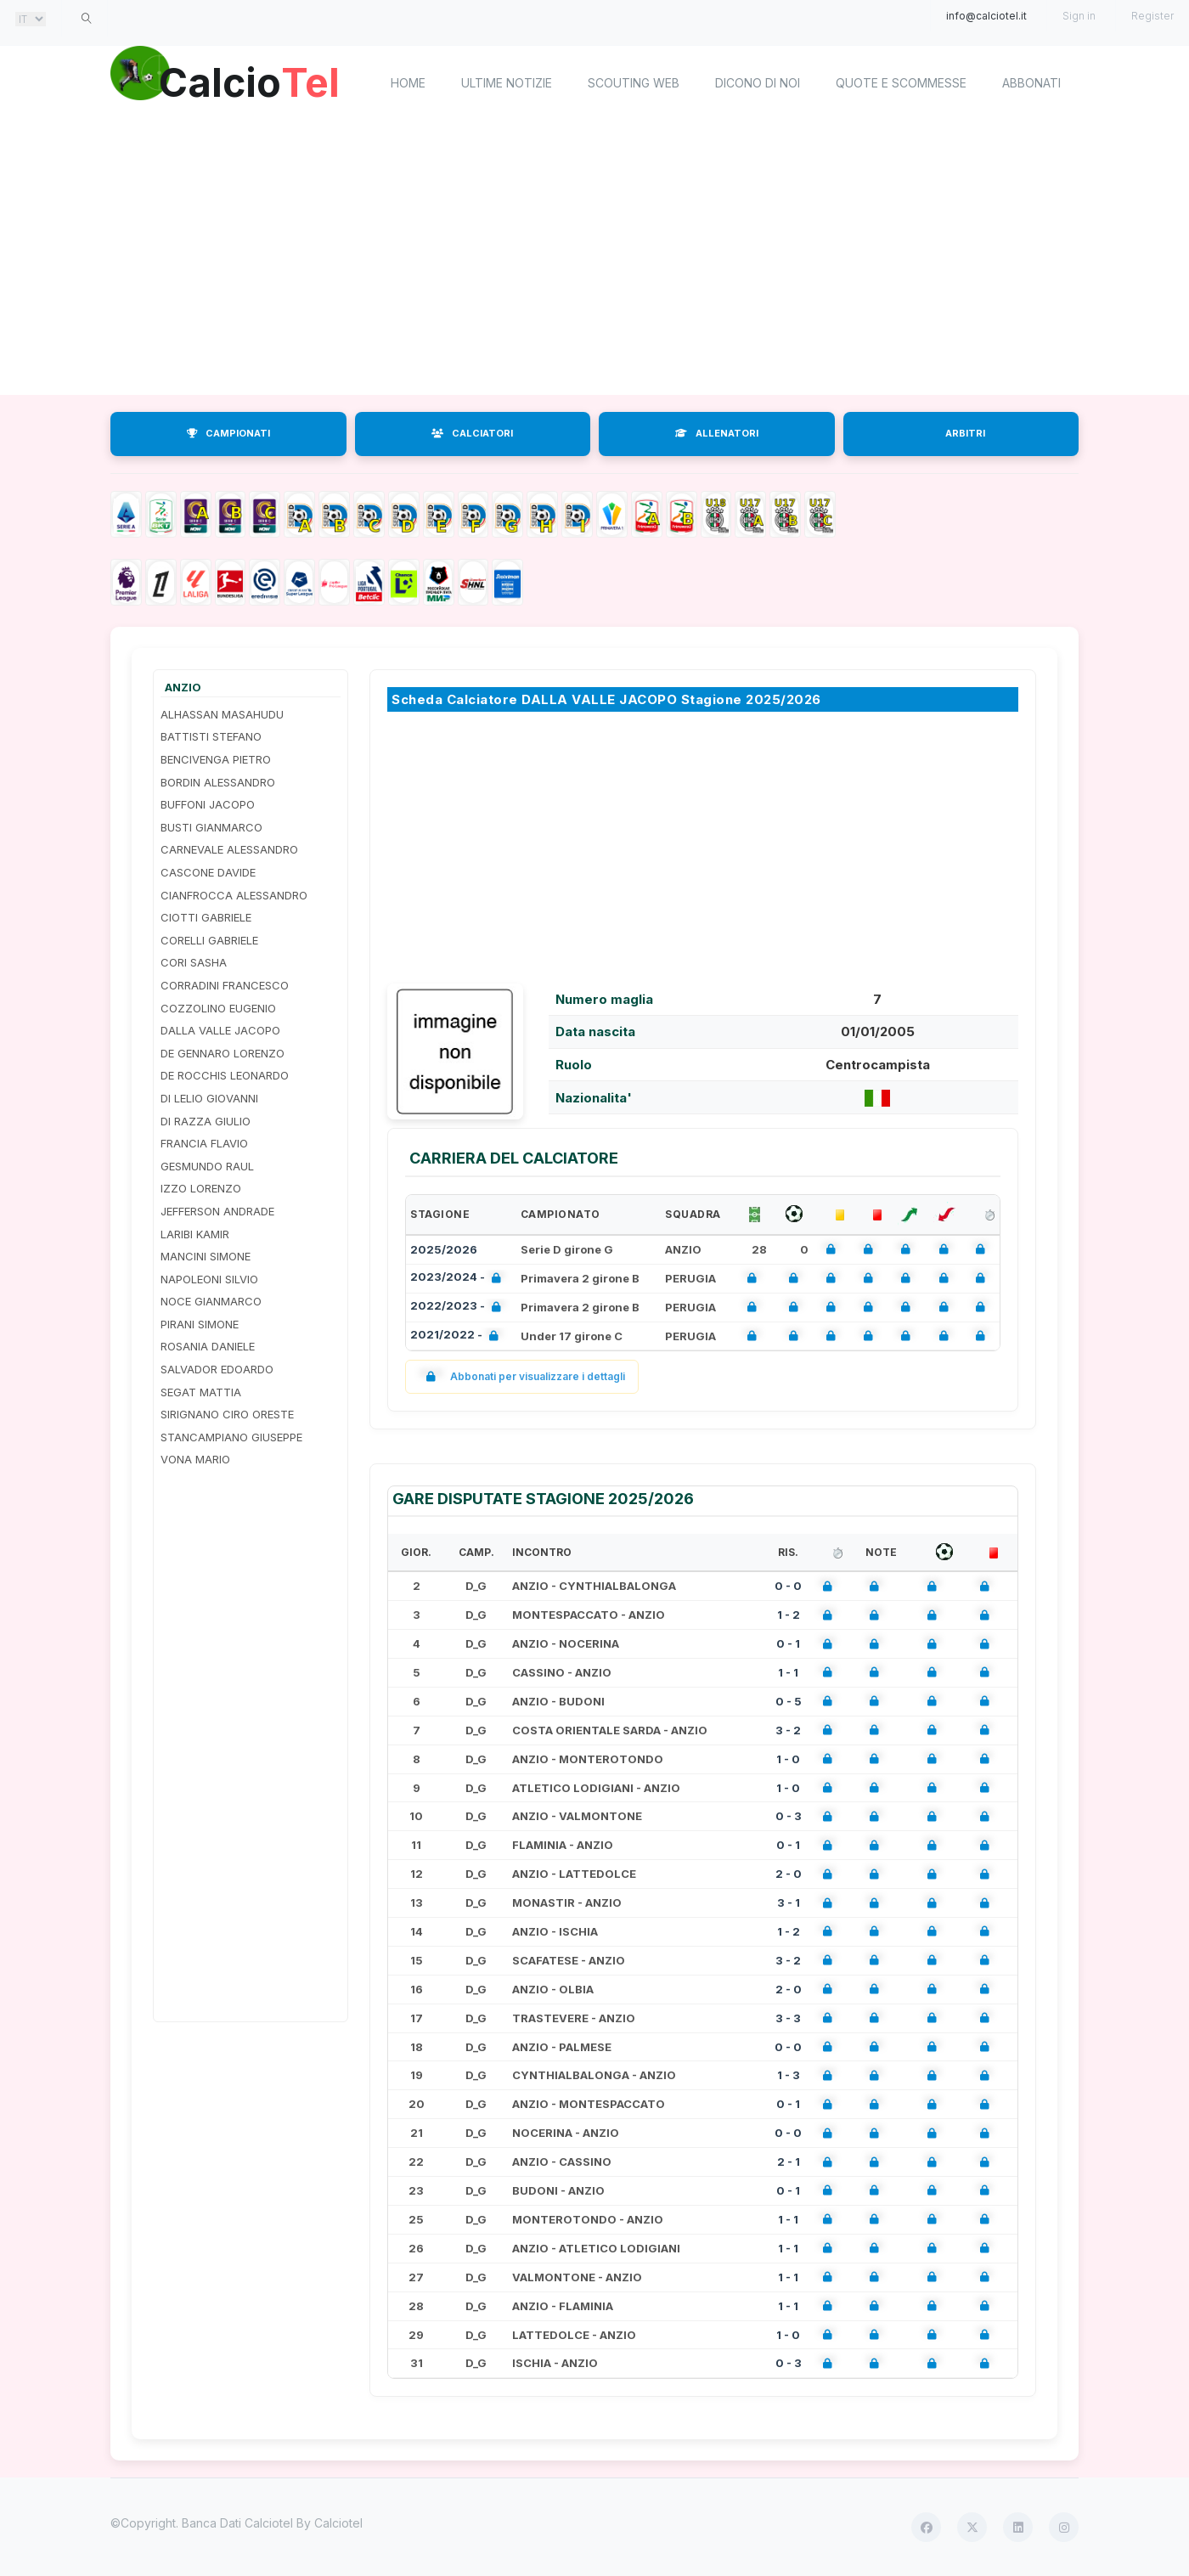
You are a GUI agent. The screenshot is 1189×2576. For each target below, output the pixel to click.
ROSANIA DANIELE (208, 1346)
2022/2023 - (459, 1307)
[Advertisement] (594, 259)
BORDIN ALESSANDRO (218, 782)
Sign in (1079, 15)
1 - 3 (788, 2075)
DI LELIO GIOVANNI (209, 1098)
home (408, 83)
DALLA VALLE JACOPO (220, 1030)
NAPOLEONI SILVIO (209, 1279)
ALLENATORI (716, 433)
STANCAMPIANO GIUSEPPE (231, 1437)
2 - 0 (788, 1873)
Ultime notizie (506, 83)
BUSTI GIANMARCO (211, 827)
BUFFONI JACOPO (208, 804)
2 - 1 (788, 2161)
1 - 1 (788, 1672)
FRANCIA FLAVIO (204, 1143)
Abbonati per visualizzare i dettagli (522, 1376)
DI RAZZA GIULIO (206, 1121)
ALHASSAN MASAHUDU (222, 714)
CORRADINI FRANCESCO (225, 985)
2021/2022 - (457, 1336)
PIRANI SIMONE (200, 1324)
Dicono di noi (757, 83)
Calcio (254, 81)
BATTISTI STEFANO (211, 736)
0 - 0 (788, 1585)
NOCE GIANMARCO (211, 1301)
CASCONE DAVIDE (208, 872)
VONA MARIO (195, 1459)
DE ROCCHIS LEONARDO (225, 1075)
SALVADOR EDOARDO (217, 1369)
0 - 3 (788, 1816)
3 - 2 (788, 1730)
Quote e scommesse (901, 83)
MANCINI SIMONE (206, 1256)
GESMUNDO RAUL (207, 1166)
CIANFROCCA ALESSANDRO (234, 895)
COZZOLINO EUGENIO (218, 1008)
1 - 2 (788, 1614)
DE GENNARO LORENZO (223, 1053)
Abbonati (1031, 83)
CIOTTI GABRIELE (206, 917)
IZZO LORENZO (201, 1188)
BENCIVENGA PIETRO (216, 759)
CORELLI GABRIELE (209, 940)
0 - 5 (788, 1701)
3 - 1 (788, 1902)
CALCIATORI (472, 433)
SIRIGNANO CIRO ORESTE (227, 1414)
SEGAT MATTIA (201, 1392)
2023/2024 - (459, 1279)
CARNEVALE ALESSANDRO (229, 849)
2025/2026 (443, 1249)
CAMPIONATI (228, 433)
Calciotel (338, 2523)
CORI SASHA (194, 962)
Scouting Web (633, 83)
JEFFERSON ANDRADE (217, 1211)
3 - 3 (788, 2018)
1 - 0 (788, 1759)
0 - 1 (788, 1643)
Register (1152, 15)
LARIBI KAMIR (195, 1234)
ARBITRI (965, 433)
